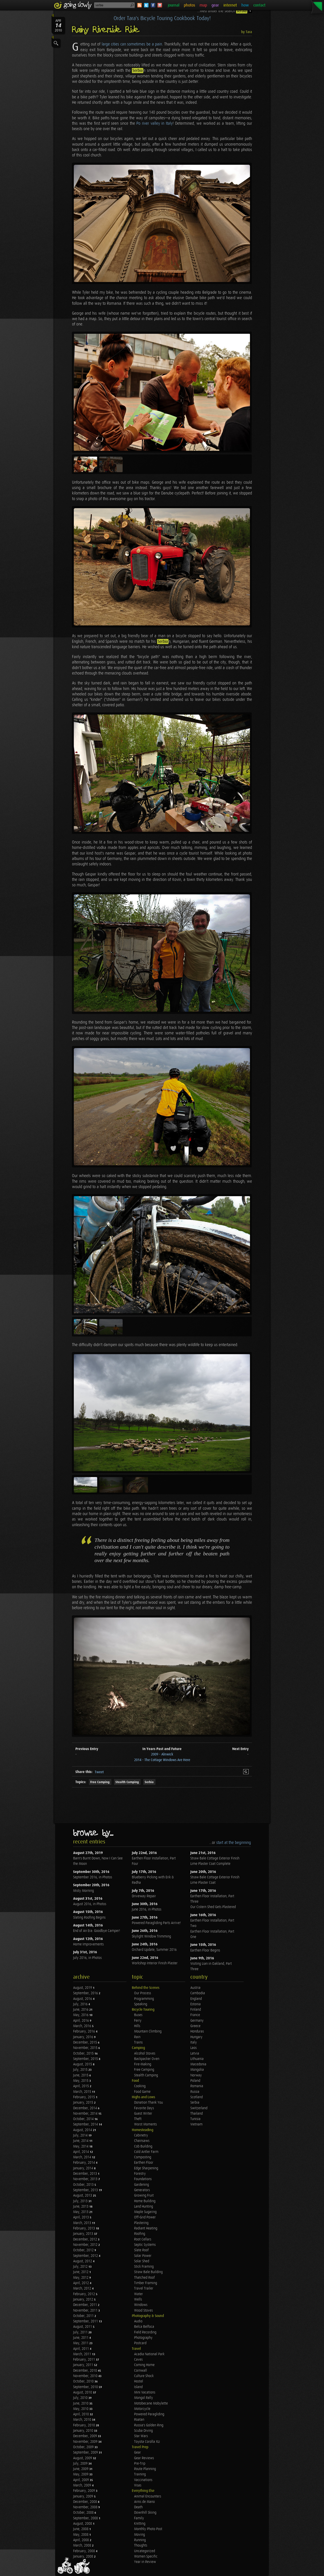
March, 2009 (82, 2485)
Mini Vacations (144, 2392)
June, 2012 (81, 2272)
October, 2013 (83, 2185)
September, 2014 (86, 2124)
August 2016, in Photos (89, 1904)
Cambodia (197, 1993)
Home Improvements (88, 1944)
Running (140, 2540)
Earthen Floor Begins (205, 1950)
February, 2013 (84, 2228)
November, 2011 (85, 2310)
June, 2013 (81, 2206)
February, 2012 (84, 2294)
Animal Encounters (147, 2496)
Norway (196, 2075)
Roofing (139, 2234)
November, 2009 (85, 2442)
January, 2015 (83, 2102)
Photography (143, 2338)
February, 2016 (84, 2031)
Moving (139, 2535)
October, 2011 (83, 2316)
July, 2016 (80, 2004)
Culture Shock (144, 2376)
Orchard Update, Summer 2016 (154, 1950)
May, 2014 (81, 2146)
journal (173, 5)
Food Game (142, 2092)
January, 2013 (83, 2234)
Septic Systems (145, 2245)
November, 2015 (85, 2048)
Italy (193, 2042)
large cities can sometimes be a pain (132, 44)
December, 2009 (85, 2436)
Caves (138, 2359)
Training (140, 2474)
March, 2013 (82, 2223)
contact (259, 5)
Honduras (197, 2031)
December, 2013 (85, 2174)
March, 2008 (82, 2545)
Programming (144, 1999)
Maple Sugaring (145, 2212)
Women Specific (146, 2556)
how (245, 5)
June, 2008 (81, 2529)
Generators (142, 2190)
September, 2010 (86, 2387)
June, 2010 (81, 2403)
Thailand (196, 2113)
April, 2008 (81, 2540)
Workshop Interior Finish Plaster (155, 1963)
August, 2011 (83, 2327)
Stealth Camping (127, 1782)
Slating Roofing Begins (89, 1917)
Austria (195, 1988)
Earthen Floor (143, 2163)
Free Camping (100, 1782)
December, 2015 (85, 2042)
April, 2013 (81, 2217)
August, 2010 (83, 2392)
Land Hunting (143, 2206)
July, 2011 (80, 2332)
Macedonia (198, 2064)
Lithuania (197, 2059)
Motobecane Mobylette (151, 2403)
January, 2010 (83, 2431)
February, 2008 (84, 2551)
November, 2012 (85, 2245)
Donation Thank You (148, 2102)
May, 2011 (81, 2343)
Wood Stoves (143, 2310)
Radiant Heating (145, 2228)
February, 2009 (84, 2491)
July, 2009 (80, 2463)
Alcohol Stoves (144, 2053)
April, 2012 (81, 2283)
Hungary (196, 2037)
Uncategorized (144, 2551)
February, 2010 (84, 2425)
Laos (193, 2048)
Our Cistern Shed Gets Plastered (213, 1907)
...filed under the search (222, 11)
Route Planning (145, 2469)
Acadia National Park (149, 2354)
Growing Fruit (144, 2195)
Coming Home (144, 2365)
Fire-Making (142, 2064)
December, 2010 (85, 2370)
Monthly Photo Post (148, 2529)
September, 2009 (86, 2452)
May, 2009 (81, 2474)
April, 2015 (81, 2086)
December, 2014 (85, 2108)
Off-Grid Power (145, 2217)
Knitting (139, 2524)
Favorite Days (144, 2108)
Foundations (143, 2179)
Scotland (196, 2097)
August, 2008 (83, 2524)
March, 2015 (82, 2092)
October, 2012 (83, 2250)
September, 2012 (86, 2256)
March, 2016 (82, 2026)
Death (138, 2507)
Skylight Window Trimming (151, 1936)
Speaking (140, 2004)
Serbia (149, 1782)
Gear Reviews (144, 2458)
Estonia (195, 2004)
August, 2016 (83, 1999)
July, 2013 (80, 2201)
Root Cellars (142, 2239)
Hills (137, 2026)
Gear (137, 2452)
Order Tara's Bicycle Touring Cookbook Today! (162, 18)
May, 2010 (81, 2409)
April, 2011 (81, 2349)
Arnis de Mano (144, 2502)
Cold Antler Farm (146, 2152)
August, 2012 (83, 2261)
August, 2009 (83, 2458)
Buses (138, 2015)
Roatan (139, 2420)
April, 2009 (81, 2480)
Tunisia (195, 2119)
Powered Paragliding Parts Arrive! (156, 1923)
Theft (138, 2119)
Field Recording (145, 2332)
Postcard (140, 2343)
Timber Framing (145, 2283)
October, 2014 (83, 2119)
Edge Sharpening (146, 2168)
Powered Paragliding (149, 2414)
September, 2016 (86, 1993)
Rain (137, 2037)
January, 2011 (83, 2365)
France (195, 2015)
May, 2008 (81, 2535)
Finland (195, 2010)
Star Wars (141, 2436)
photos (189, 5)
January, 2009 (83, 2496)
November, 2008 (85, 2507)
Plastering (141, 2223)
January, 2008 (83, 2556)
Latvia (194, 2053)
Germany (197, 2021)
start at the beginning (233, 1842)
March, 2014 (82, 2157)
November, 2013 (85, 2179)
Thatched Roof (144, 2278)
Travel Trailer (143, 2288)
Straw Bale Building (148, 2272)
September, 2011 (86, 2321)
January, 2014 (83, 2168)
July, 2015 (80, 2070)
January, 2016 (83, 2037)
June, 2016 (81, 2010)
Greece (195, 2026)
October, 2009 (83, 2447)
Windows (140, 2305)
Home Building (144, 2201)
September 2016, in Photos (92, 1877)
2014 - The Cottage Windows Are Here (162, 1760)
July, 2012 (80, 2267)
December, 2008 (85, 2502)
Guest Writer (143, 2113)
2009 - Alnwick (162, 1754)
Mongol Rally (143, 2398)
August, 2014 (83, 2130)
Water (138, 2294)
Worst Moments (145, 2124)
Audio (138, 2321)
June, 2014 (81, 2141)
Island (138, 2387)
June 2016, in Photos (146, 1909)
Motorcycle (142, 2409)
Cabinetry (141, 2135)
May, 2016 (81, 2015)
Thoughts (140, 2545)
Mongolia (197, 2070)
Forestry (140, 2174)
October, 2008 (83, 2513)
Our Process (142, 1993)
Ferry (138, 2021)
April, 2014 (81, 2152)
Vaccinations (143, 2480)
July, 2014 (80, 2135)
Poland (195, 2081)
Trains (138, 2042)
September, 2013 (86, 2190)
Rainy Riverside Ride (105, 30)
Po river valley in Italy (154, 123)
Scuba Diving (143, 2431)
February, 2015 (84, 2097)
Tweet (99, 1772)
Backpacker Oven (146, 2059)
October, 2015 (83, 2053)
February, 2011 (84, 2359)
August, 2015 (83, 2064)
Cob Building (143, 2146)
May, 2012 (81, 2278)
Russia (194, 2092)
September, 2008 (86, 2518)
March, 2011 (82, 2354)
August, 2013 (83, 2195)
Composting (142, 2157)
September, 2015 (86, 2059)
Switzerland (198, 2108)
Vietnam (196, 2124)
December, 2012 (85, 2239)
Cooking (140, 2086)
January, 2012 (83, 2299)
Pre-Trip (139, 2463)
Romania (196, 2086)
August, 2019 (83, 1988)
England (196, 1999)
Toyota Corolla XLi (147, 2442)
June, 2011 (81, 2338)
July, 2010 (80, 2398)
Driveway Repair (144, 1896)
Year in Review (145, 2562)
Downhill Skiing (145, 2513)
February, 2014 (84, 2163)
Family (139, 2518)
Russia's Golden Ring (148, 2425)
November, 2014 (85, 2113)
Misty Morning (83, 1891)
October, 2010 (83, 2381)
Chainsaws (141, 2141)
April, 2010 (81, 2414)
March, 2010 (82, 2420)
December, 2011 (85, 2305)
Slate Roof (141, 2250)
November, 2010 (85, 2376)
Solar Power (142, 2256)
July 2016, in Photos (87, 1958)
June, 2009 (81, 2469)
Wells (138, 2299)
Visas (137, 2485)
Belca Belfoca (144, 2327)
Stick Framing (144, 2267)
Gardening (141, 2185)
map (203, 5)
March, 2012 (82, 2288)
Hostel (138, 2381)
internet (230, 5)
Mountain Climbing (148, 2031)
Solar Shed (141, 2261)
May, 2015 (81, 2081)
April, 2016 (81, 2021)
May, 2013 (81, 2212)
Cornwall (140, 2370)
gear (215, 5)
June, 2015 (81, 2075)
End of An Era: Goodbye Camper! (96, 1931)
